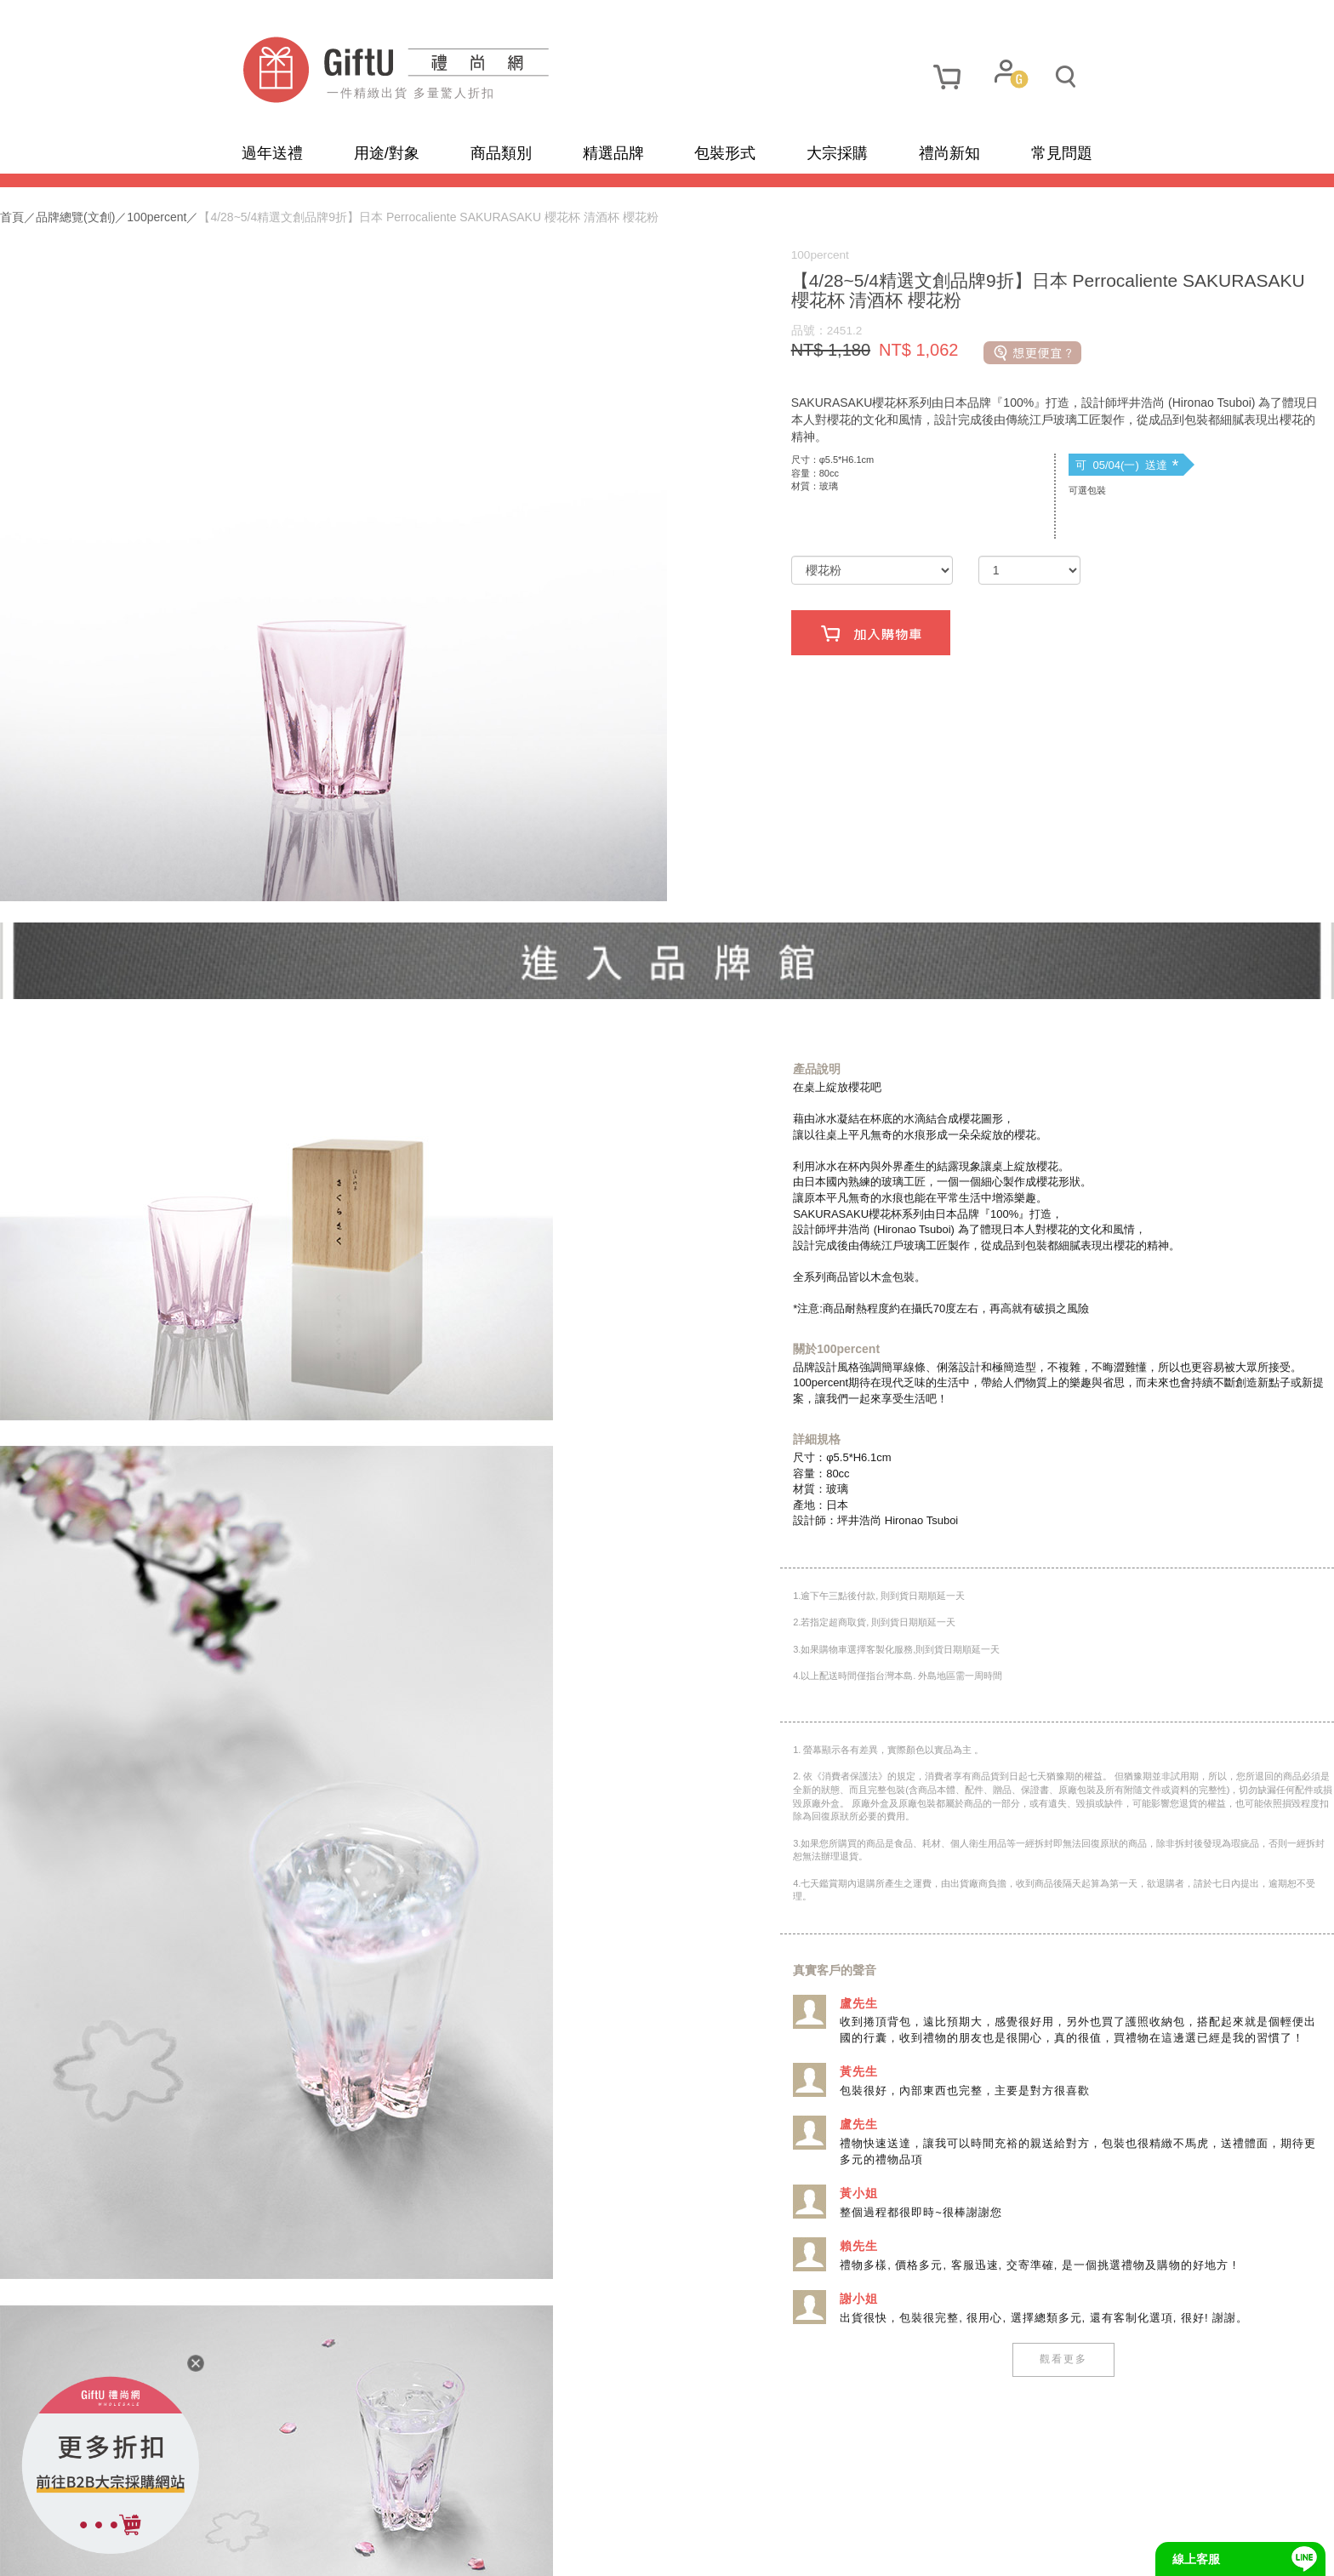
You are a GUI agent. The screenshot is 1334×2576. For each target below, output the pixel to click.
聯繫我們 (497, 2550)
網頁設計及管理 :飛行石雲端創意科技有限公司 (808, 2550)
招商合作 (572, 2550)
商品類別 (501, 153)
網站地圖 (274, 2550)
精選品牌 (613, 153)
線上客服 (1196, 2559)
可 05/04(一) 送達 (986, 502)
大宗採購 (837, 153)
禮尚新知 (949, 153)
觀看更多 (922, 2321)
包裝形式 (724, 153)
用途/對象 (386, 153)
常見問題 (1061, 153)
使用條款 (423, 2550)
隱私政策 (348, 2550)
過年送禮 (272, 153)
